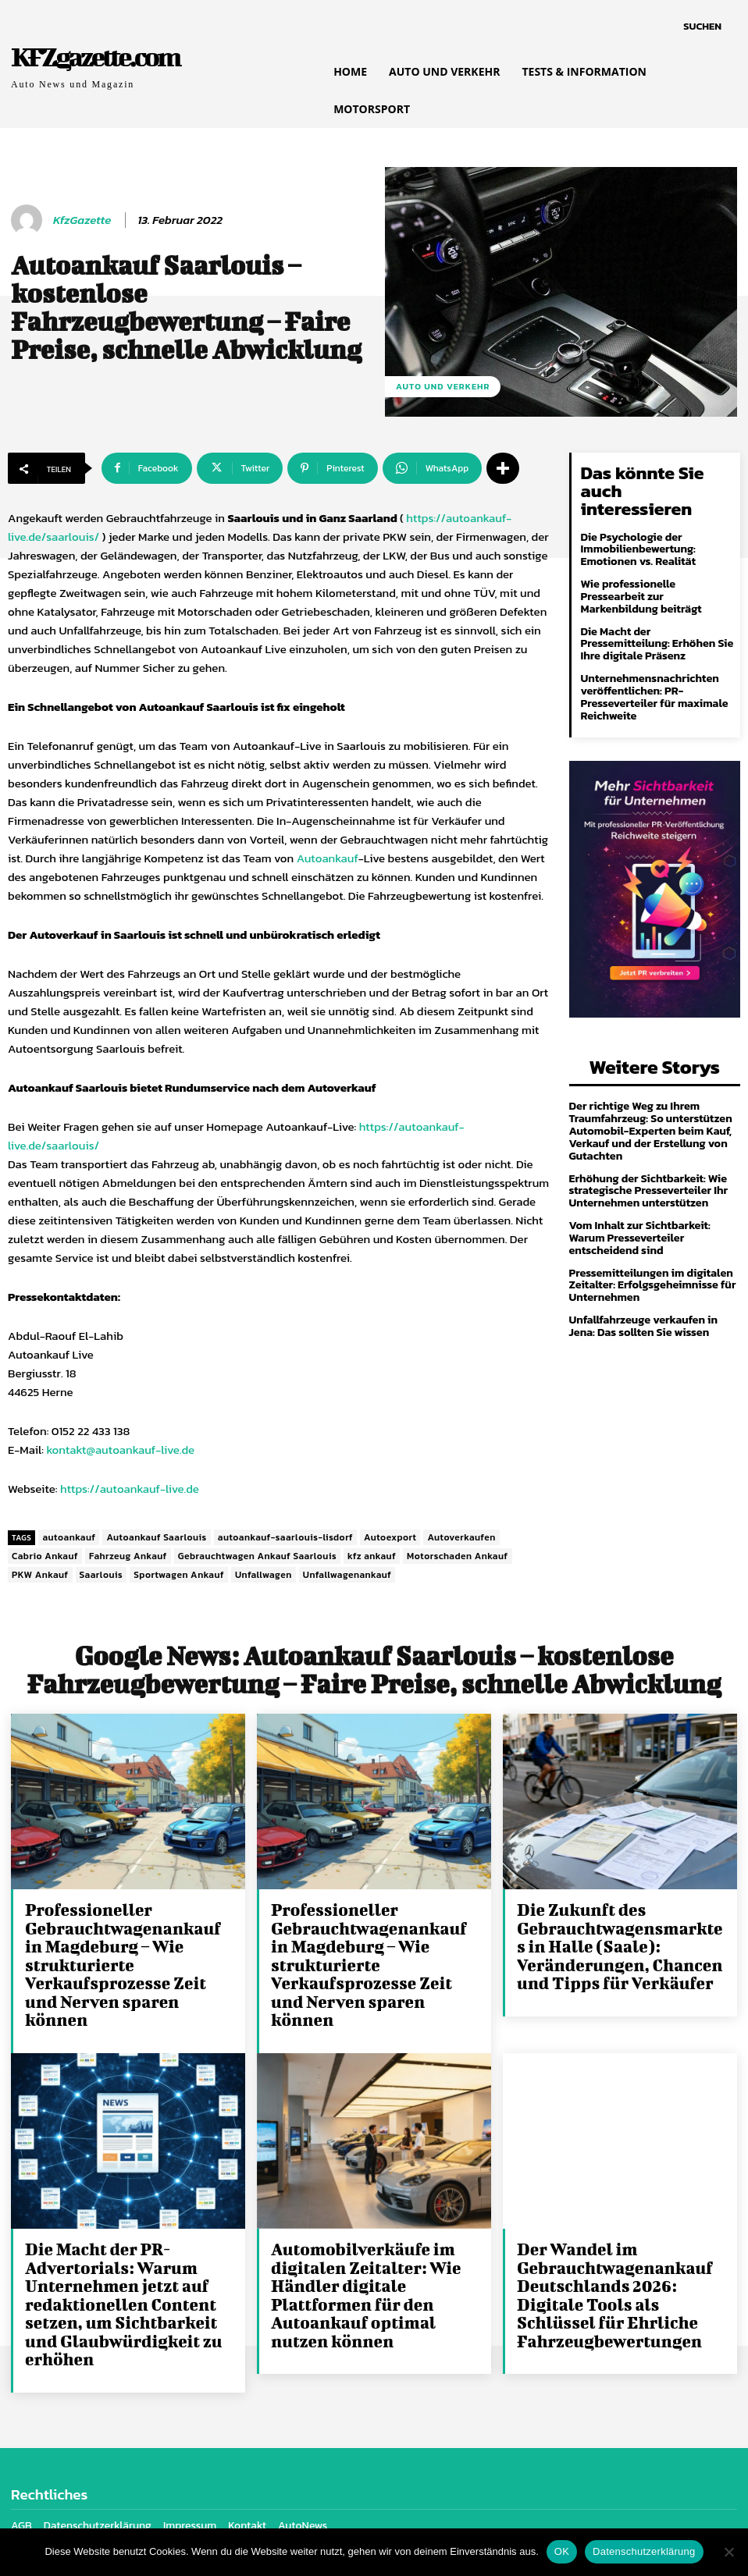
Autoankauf (327, 858)
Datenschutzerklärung (644, 2551)
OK (561, 2551)
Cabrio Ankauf (45, 1556)
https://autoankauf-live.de (129, 1489)
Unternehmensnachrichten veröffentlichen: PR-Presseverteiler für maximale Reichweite (653, 674)
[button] (702, 26)
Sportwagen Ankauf (179, 1575)
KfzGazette (82, 220)
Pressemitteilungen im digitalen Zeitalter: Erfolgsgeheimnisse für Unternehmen (650, 1256)
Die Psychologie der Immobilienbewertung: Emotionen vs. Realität (637, 529)
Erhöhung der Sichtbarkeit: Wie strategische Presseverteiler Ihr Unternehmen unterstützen (646, 1163)
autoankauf (68, 1537)
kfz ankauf (371, 1556)
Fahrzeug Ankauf (128, 1556)
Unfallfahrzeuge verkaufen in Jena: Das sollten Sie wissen (641, 1296)
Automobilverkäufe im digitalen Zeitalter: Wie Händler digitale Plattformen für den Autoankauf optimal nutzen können (376, 2266)
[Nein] (728, 2552)
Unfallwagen (263, 1575)
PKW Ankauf (40, 1575)
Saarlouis (101, 1575)
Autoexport (390, 1537)
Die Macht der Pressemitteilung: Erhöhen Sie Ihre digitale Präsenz (655, 621)
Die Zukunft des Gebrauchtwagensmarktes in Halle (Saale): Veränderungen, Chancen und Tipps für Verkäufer (617, 1943)
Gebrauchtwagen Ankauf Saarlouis (257, 1556)
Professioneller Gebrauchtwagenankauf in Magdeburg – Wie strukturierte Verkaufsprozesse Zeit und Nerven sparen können (125, 1952)
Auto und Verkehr (442, 386)
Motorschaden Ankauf (457, 1556)
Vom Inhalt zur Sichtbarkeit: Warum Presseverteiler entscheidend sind (638, 1209)
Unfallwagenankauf (347, 1575)
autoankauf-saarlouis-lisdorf (285, 1537)
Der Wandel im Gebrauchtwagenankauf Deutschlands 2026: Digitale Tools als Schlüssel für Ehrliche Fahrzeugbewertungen (621, 2266)
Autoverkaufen (461, 1537)
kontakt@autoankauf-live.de (120, 1450)
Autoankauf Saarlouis (156, 1537)
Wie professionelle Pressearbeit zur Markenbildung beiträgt (640, 575)
